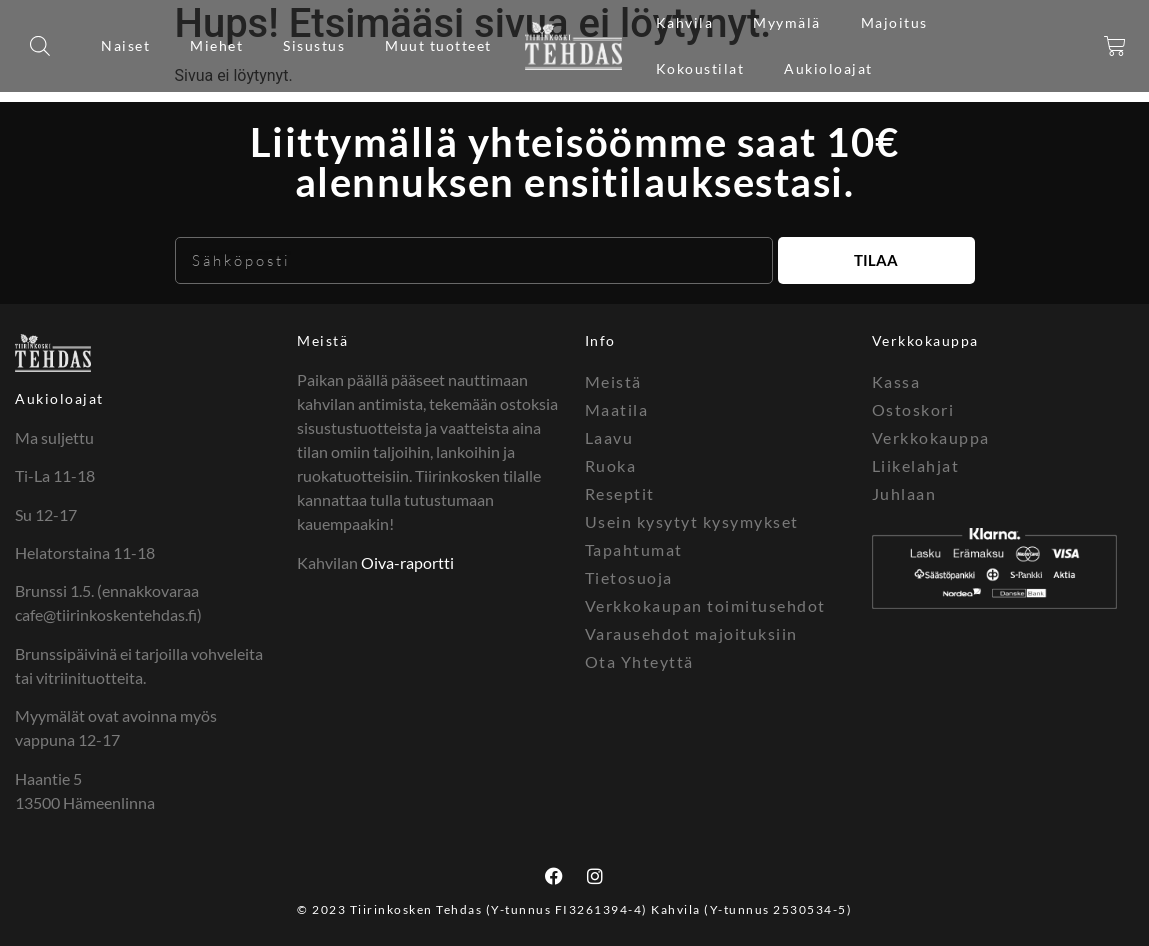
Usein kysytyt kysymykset (692, 521)
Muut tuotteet (438, 45)
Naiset (125, 45)
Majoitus (894, 22)
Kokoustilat (700, 68)
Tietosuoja (629, 577)
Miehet (216, 45)
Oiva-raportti (407, 562)
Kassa (896, 381)
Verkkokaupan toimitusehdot (705, 605)
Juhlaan (904, 493)
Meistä (322, 340)
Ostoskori (913, 409)
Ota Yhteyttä (639, 661)
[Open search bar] (40, 46)
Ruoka (611, 465)
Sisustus (314, 45)
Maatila (617, 409)
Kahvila (685, 22)
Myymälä (787, 22)
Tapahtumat (634, 549)
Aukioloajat (828, 68)
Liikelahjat (916, 465)
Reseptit (620, 493)
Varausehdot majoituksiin (691, 633)
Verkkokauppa (931, 437)
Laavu (609, 437)
